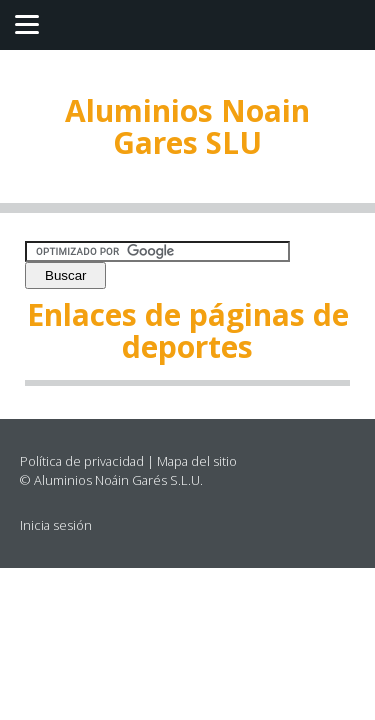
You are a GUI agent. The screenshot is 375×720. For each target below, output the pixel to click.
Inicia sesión (56, 525)
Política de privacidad (82, 461)
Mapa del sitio (197, 461)
